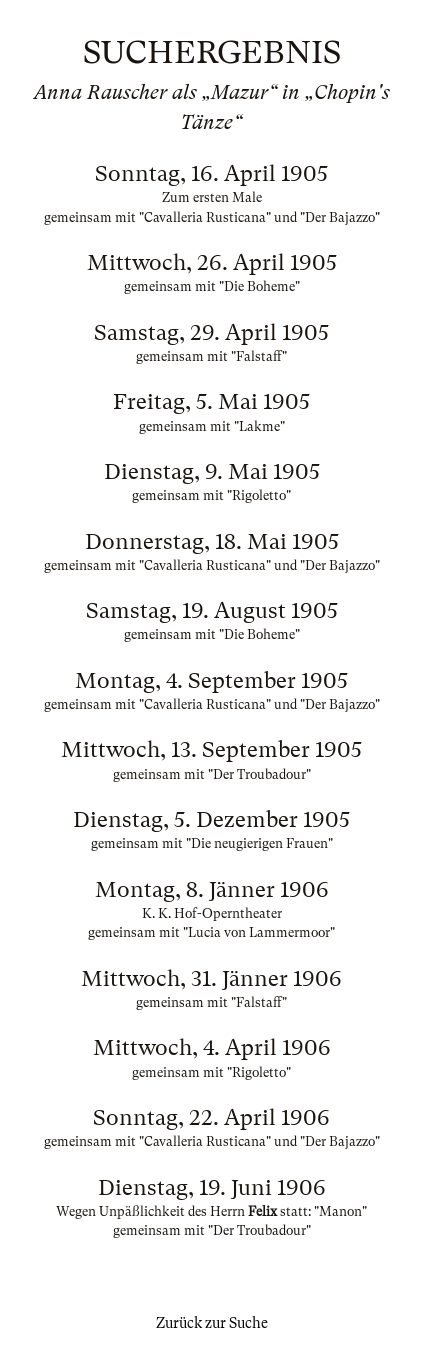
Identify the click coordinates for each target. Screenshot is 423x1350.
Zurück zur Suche (212, 1323)
